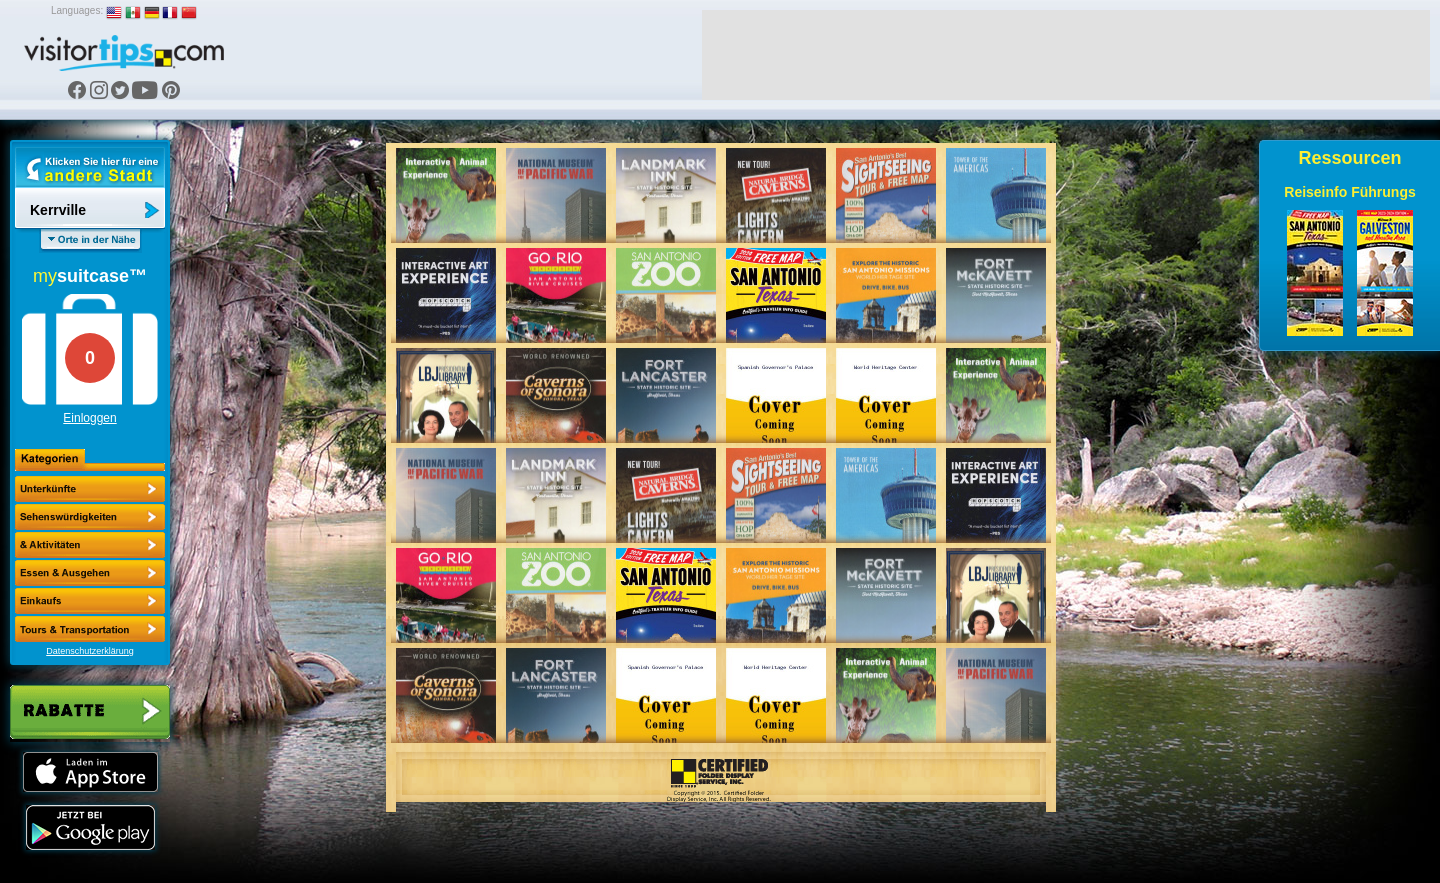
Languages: (77, 10)
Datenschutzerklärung (90, 651)
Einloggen (89, 418)
